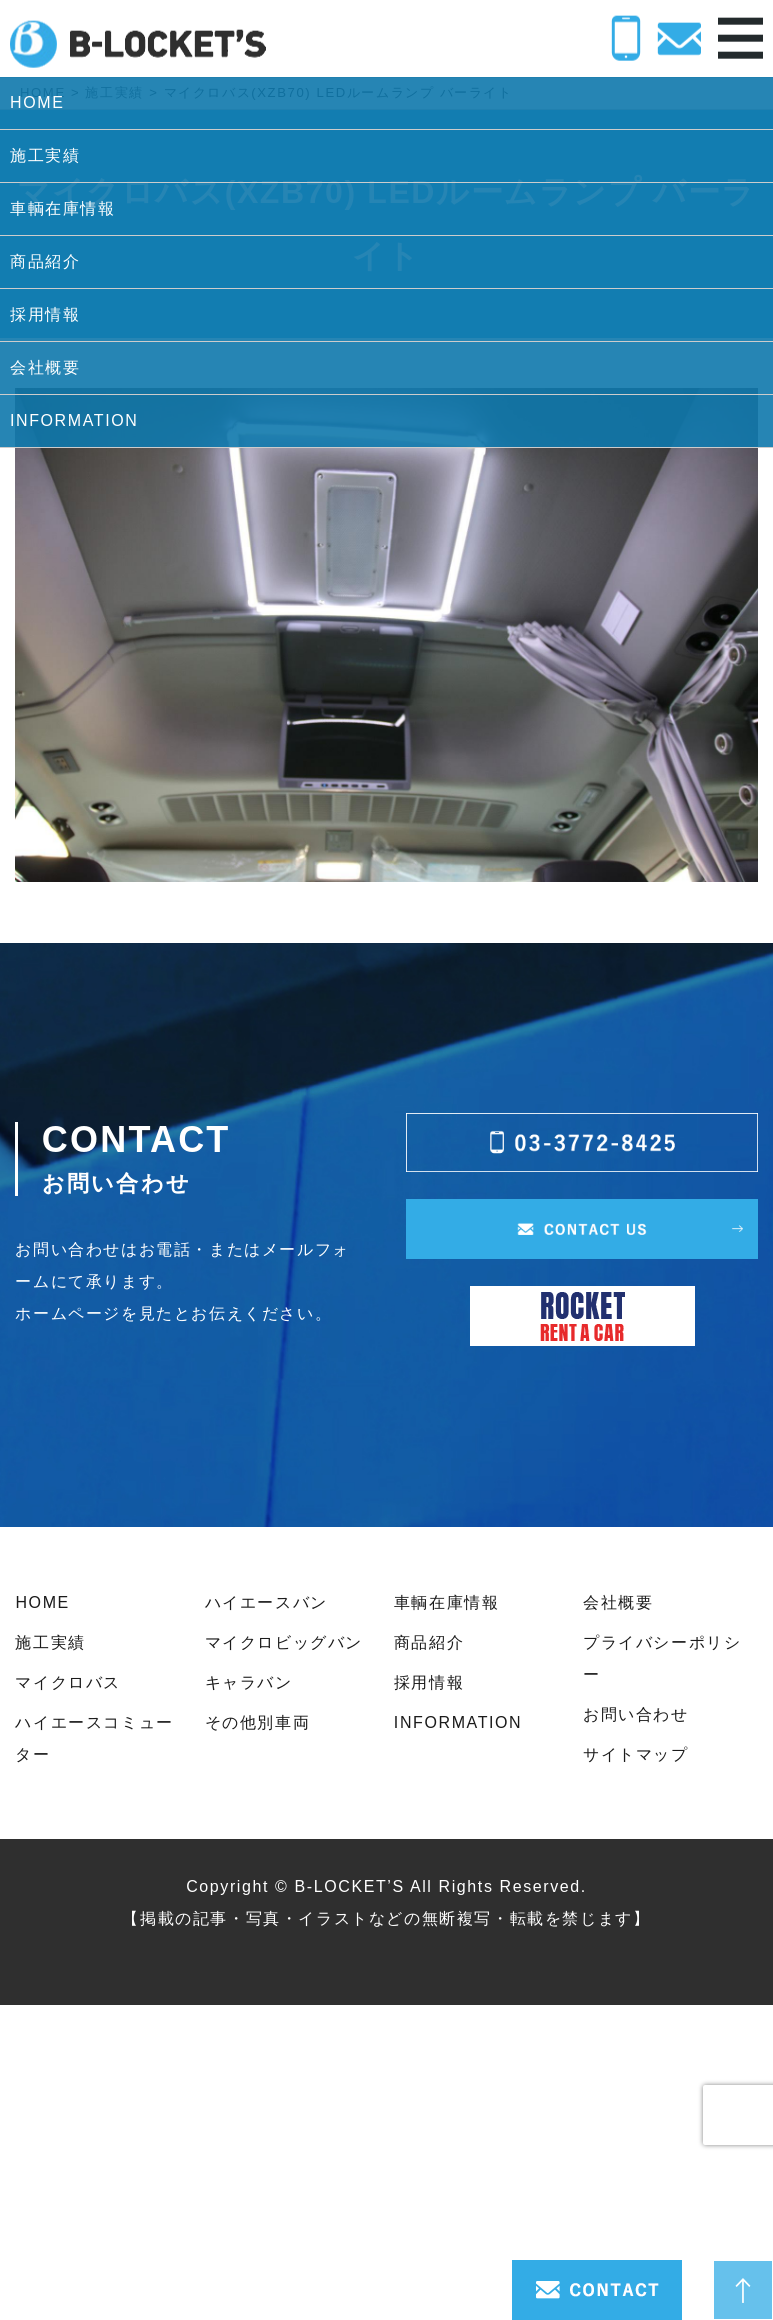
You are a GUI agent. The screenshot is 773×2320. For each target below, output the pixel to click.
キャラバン (249, 1682)
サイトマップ (636, 1754)
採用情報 (429, 1682)
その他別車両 (258, 1722)
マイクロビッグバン (284, 1642)
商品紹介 (429, 1642)
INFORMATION (458, 1722)
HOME (42, 1602)
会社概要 (618, 1602)
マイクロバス (68, 1682)
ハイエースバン (266, 1602)
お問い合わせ (636, 1714)
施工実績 (50, 1642)
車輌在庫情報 (447, 1602)
